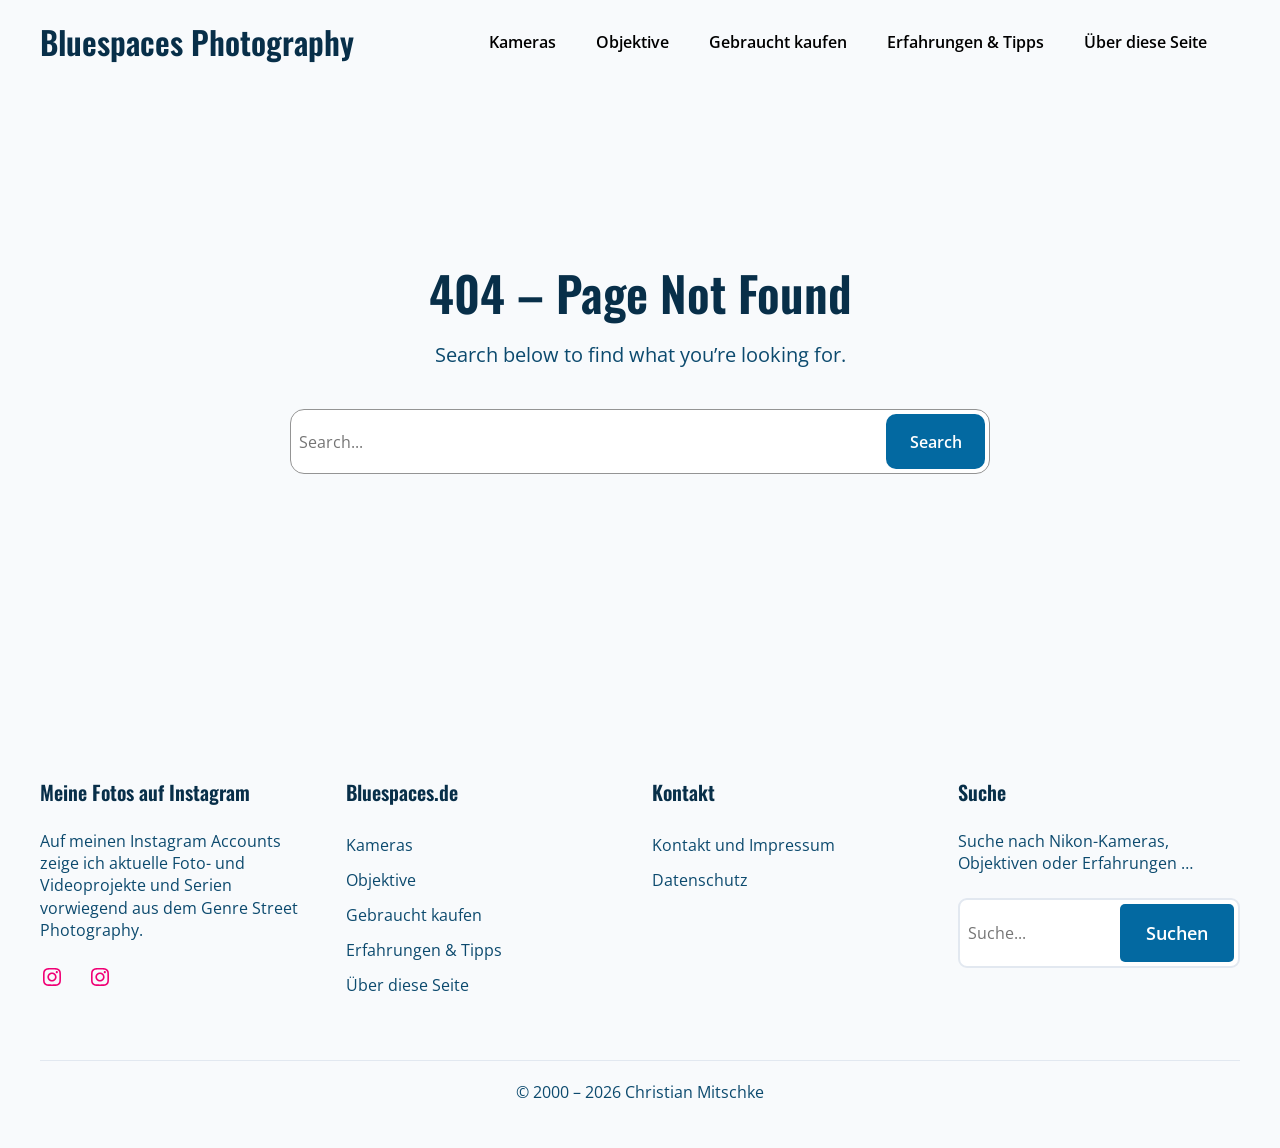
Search (936, 442)
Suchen (1177, 933)
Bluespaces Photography (197, 41)
